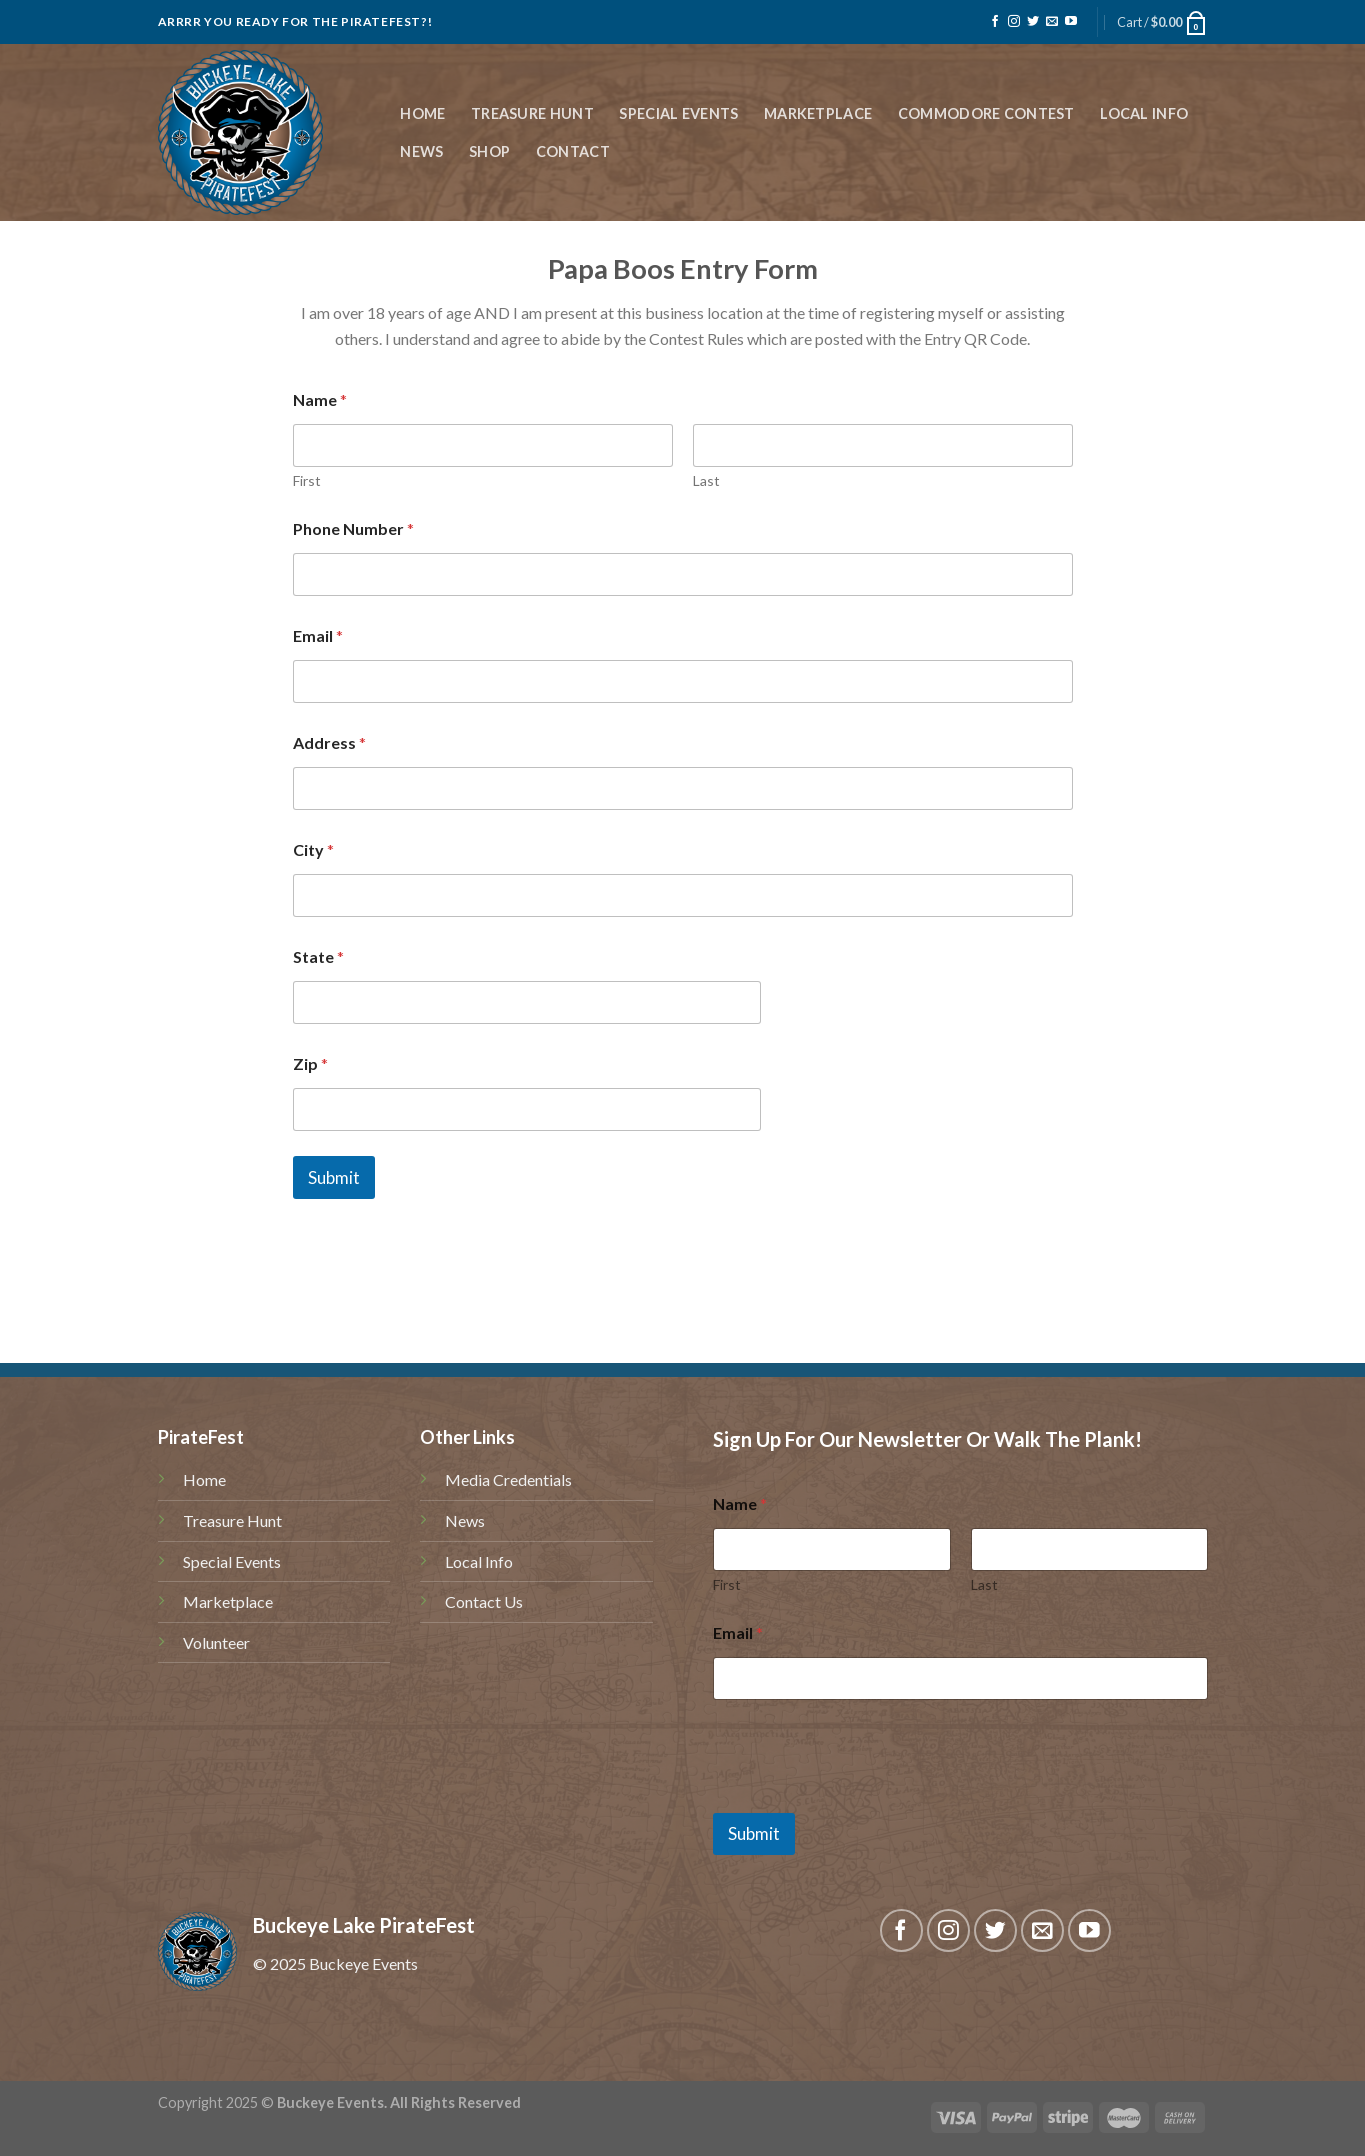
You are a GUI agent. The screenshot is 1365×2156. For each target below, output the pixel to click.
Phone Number (353, 528)
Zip (310, 1063)
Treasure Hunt (532, 113)
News (421, 151)
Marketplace (818, 113)
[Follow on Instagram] (1014, 22)
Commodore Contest (986, 113)
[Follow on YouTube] (1071, 22)
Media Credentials (508, 1479)
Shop (489, 151)
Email (318, 635)
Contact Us (484, 1601)
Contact (573, 151)
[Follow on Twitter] (1033, 22)
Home (422, 113)
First (307, 480)
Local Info (1144, 113)
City (313, 849)
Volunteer (216, 1642)
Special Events (678, 113)
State (318, 956)
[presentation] (865, 1800)
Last (706, 480)
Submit (334, 1177)
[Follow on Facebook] (995, 22)
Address (329, 742)
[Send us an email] (1052, 22)
